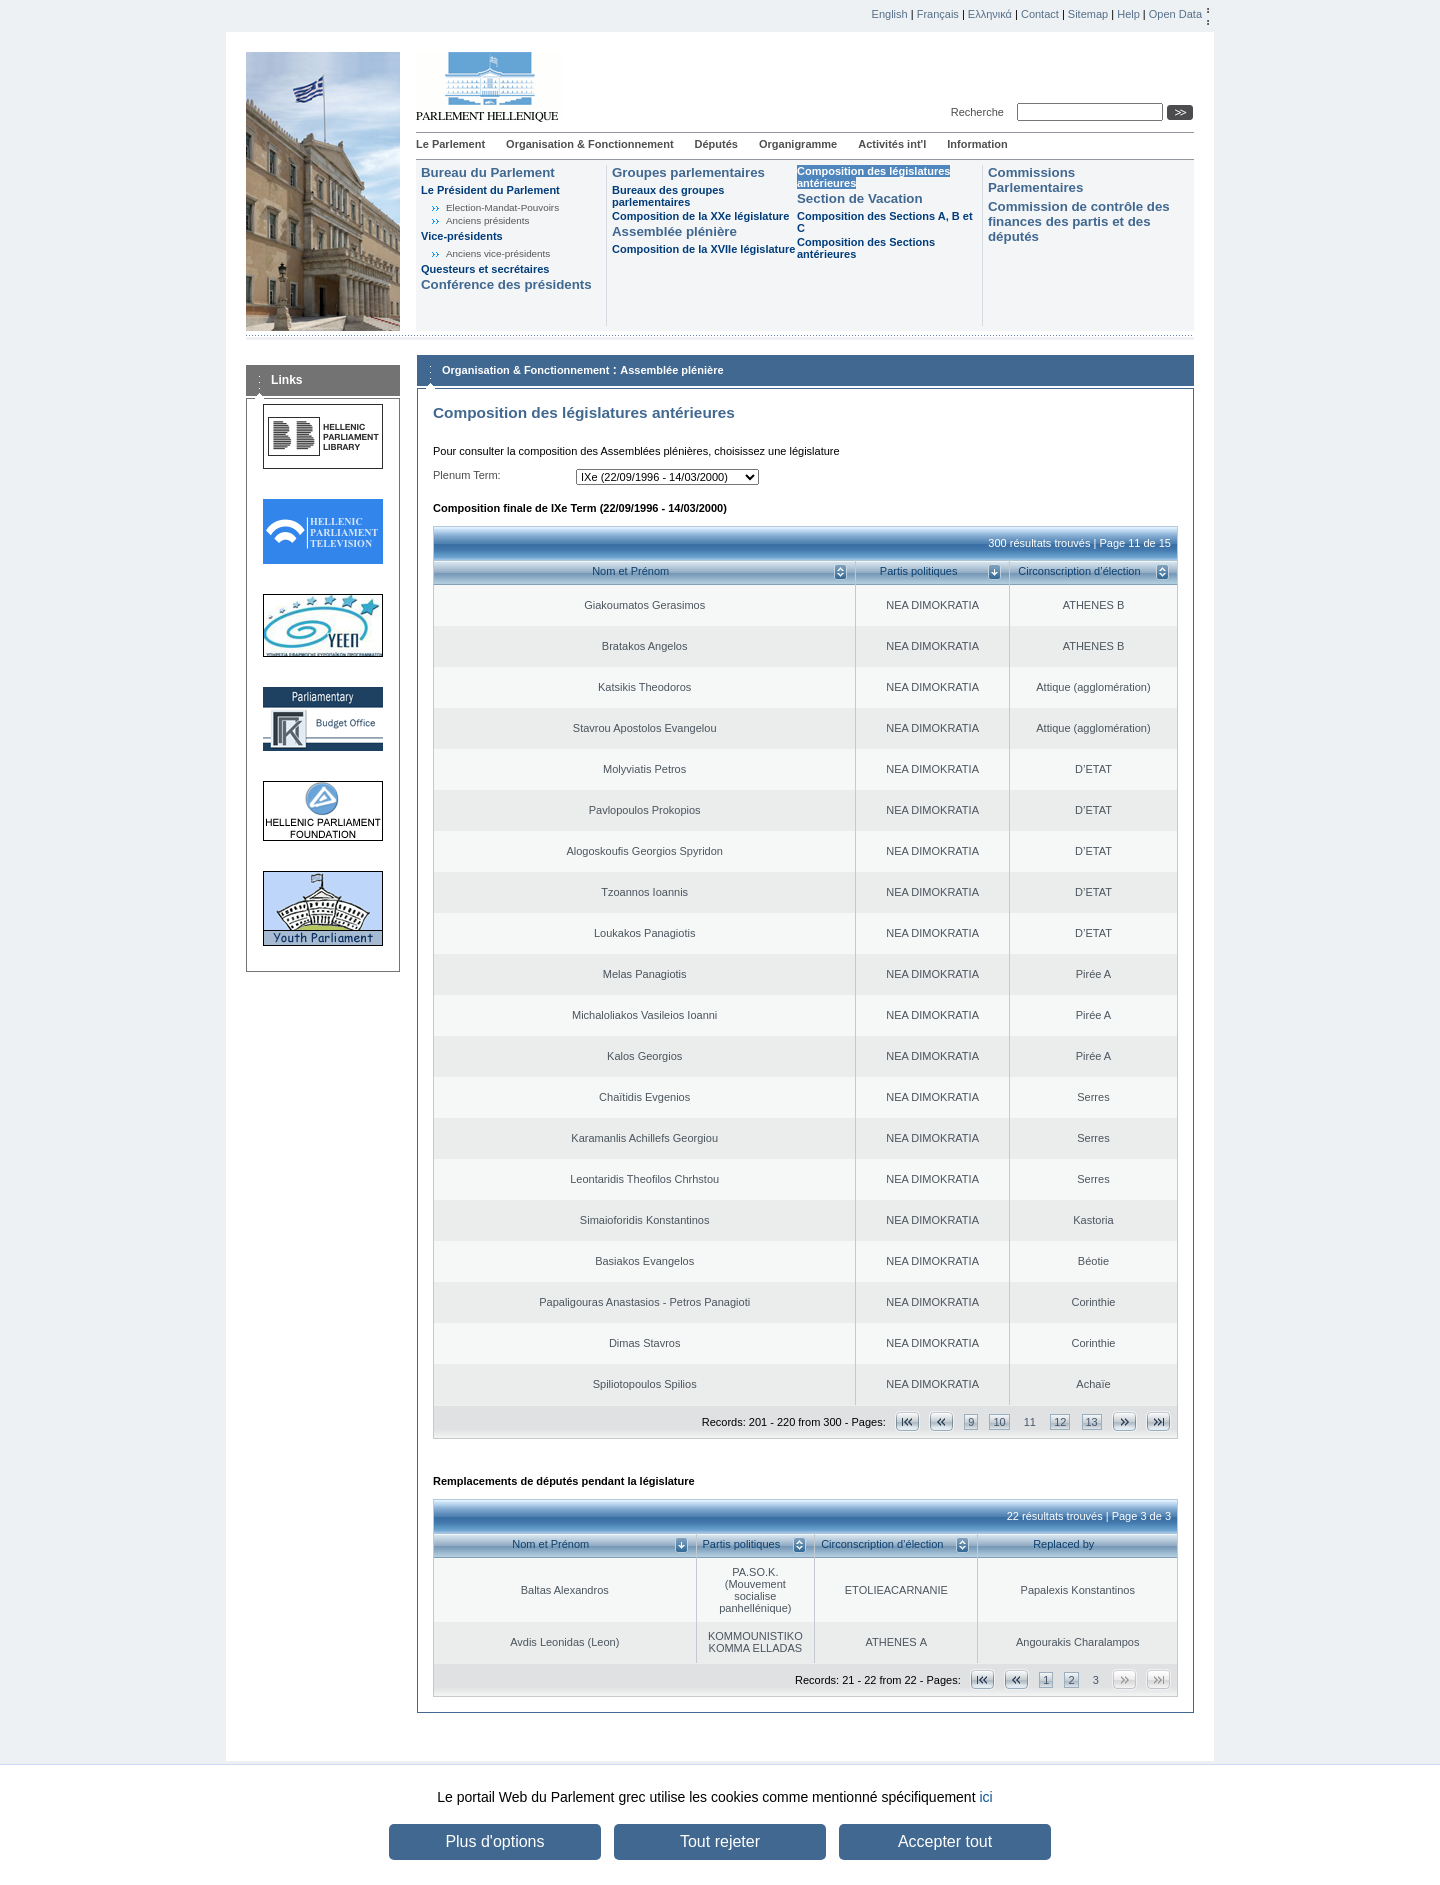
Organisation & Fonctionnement (589, 144)
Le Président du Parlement (490, 190)
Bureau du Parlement (488, 172)
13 (1092, 1422)
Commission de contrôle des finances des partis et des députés (1079, 221)
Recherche (980, 112)
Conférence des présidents (506, 284)
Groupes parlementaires (688, 172)
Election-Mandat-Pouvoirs (502, 207)
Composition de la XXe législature (700, 216)
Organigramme (798, 144)
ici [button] (985, 1797)
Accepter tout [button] (945, 1841)
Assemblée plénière (674, 231)
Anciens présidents (487, 220)
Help (1128, 14)
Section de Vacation (860, 198)
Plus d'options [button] (494, 1841)
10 (999, 1422)
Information (977, 144)
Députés (716, 144)
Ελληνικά (990, 14)
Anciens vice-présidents (498, 253)
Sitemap (1088, 14)
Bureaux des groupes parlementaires (668, 196)
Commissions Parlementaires (1035, 180)
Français (938, 14)
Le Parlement (450, 144)
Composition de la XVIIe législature (703, 249)
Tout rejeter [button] (720, 1841)
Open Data (1175, 14)
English (890, 14)
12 (1060, 1422)
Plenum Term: (467, 475)
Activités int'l (892, 144)
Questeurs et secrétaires (485, 269)
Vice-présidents (462, 236)
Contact (1040, 14)
